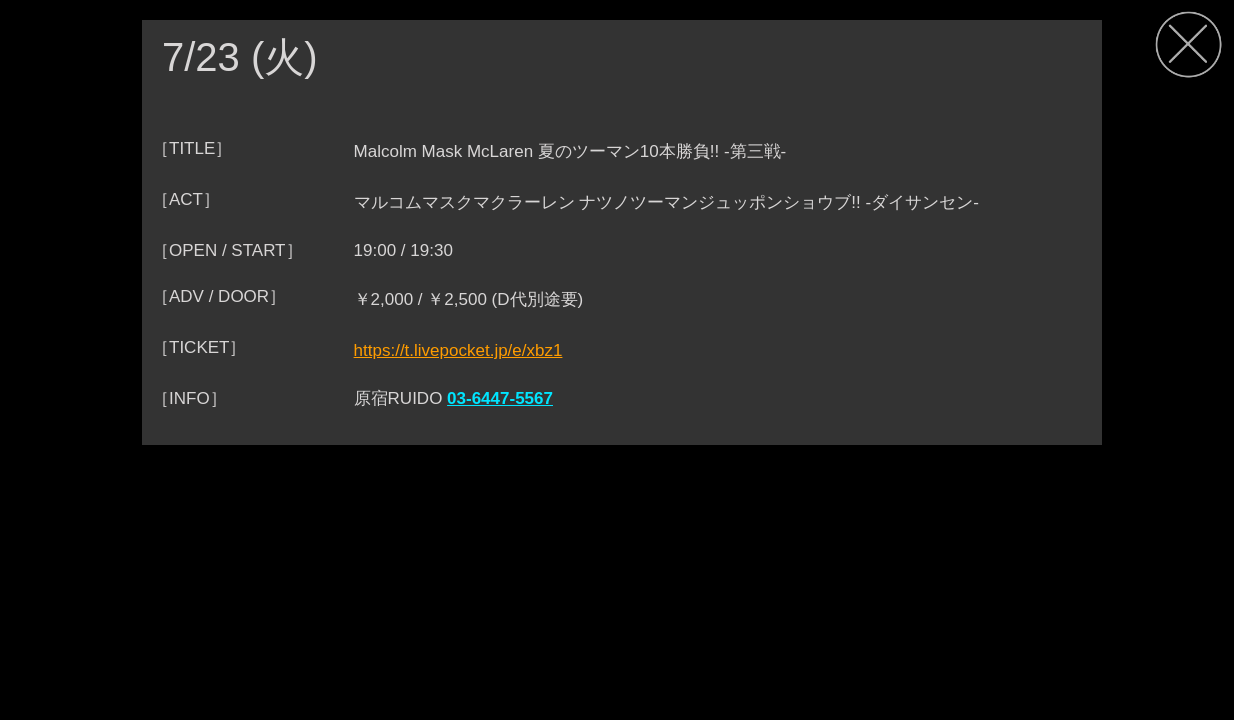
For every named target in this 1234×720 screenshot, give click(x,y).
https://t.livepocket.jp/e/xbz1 (458, 350)
